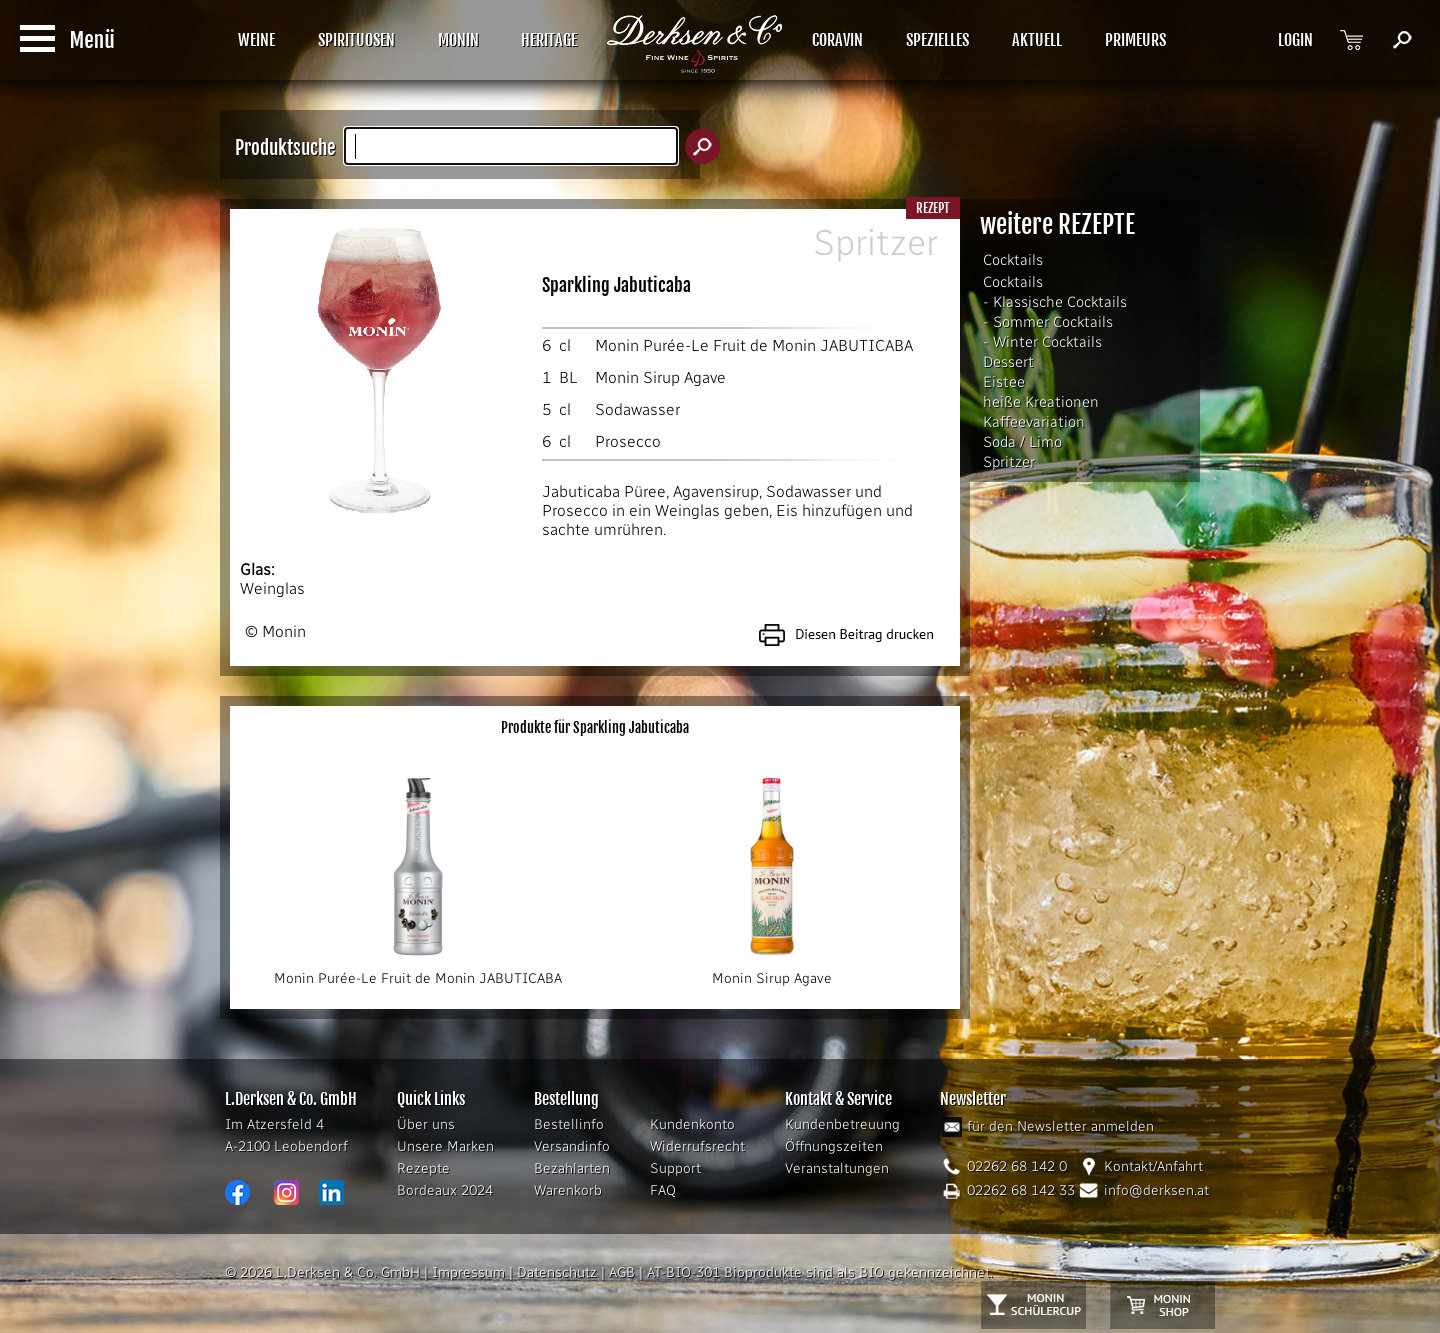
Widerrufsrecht (697, 1146)
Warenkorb (568, 1190)
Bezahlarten (572, 1168)
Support (675, 1168)
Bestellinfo (569, 1124)
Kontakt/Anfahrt (1153, 1166)
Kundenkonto (692, 1124)
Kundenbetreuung (842, 1124)
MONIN (458, 40)
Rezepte (423, 1168)
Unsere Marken (445, 1146)
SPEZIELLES (937, 40)
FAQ (663, 1190)
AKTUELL (1037, 40)
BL (568, 377)
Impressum (468, 1272)
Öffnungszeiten (834, 1146)
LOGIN (1295, 40)
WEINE (256, 40)
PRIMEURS (1135, 40)
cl (565, 345)
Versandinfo (572, 1146)
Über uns (426, 1124)
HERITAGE (549, 40)
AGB (622, 1272)
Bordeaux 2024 (445, 1190)
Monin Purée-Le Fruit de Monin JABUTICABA (754, 345)
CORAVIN (837, 40)
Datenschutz (557, 1272)
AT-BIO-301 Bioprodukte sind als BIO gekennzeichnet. (820, 1272)
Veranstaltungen (837, 1168)
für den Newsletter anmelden (1060, 1126)
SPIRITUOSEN (356, 40)
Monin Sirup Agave (660, 377)
